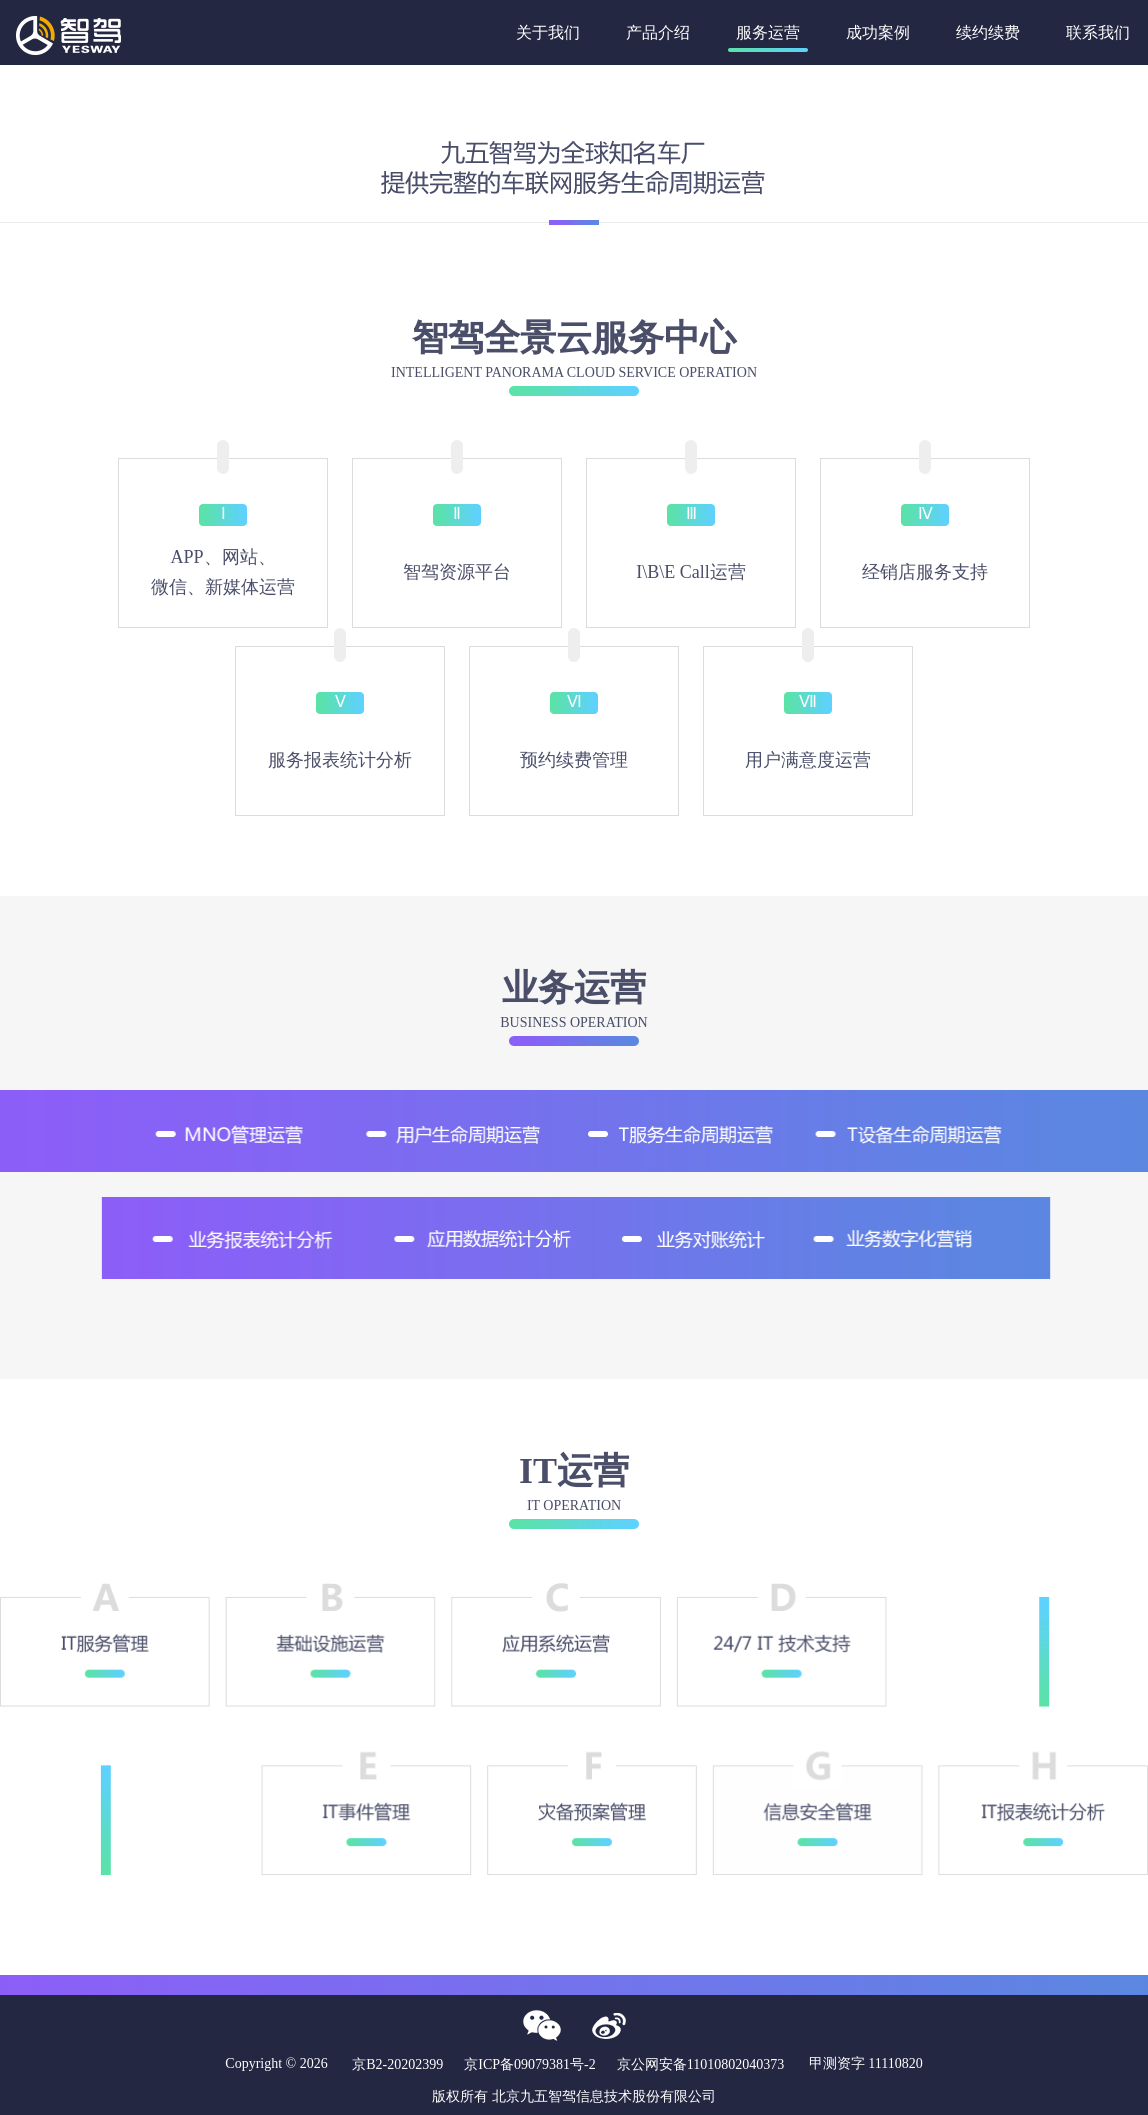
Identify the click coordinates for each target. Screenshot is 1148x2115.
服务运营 (768, 32)
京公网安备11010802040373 (700, 2064)
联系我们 (1098, 32)
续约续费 (988, 32)
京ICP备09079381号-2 (529, 2064)
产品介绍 (658, 32)
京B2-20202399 (397, 2064)
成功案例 (878, 32)
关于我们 (548, 32)
